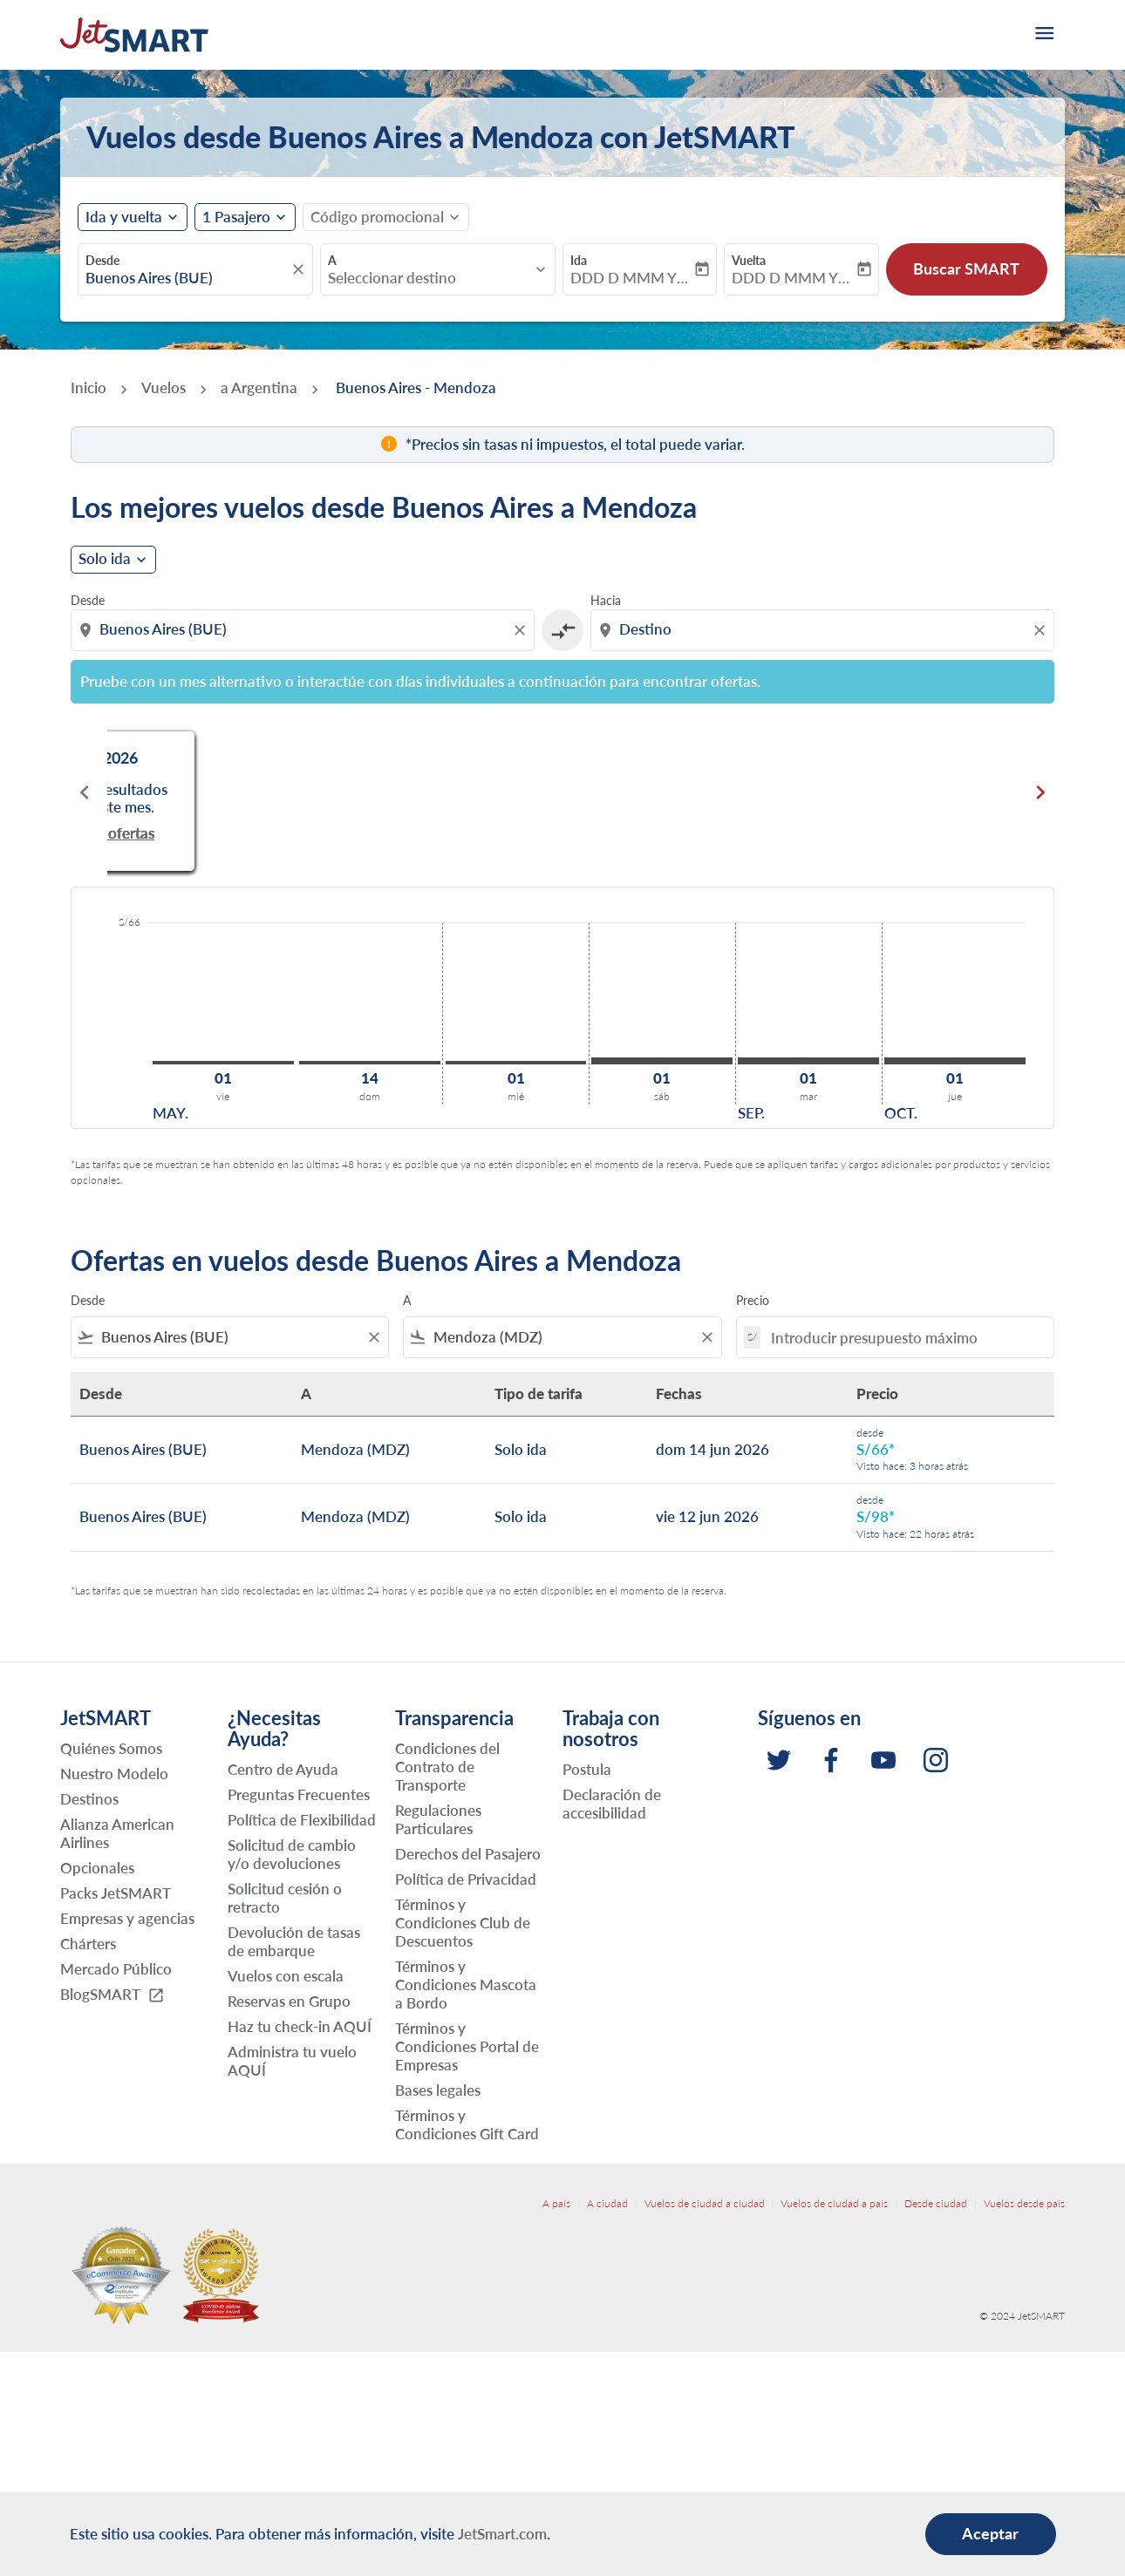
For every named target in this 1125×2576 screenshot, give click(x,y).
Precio (752, 1300)
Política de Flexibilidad (302, 1820)
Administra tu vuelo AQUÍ (292, 2060)
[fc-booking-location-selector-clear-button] (301, 269)
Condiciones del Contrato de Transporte (447, 1766)
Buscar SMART (966, 268)
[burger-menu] (1043, 34)
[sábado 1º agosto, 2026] (662, 1060)
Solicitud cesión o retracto (285, 1897)
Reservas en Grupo (289, 2001)
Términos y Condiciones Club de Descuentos (462, 1922)
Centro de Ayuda (283, 1769)
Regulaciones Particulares (438, 1819)
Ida (578, 260)
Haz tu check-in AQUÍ (300, 2026)
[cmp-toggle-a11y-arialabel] (562, 630)
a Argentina (259, 387)
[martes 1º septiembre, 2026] (808, 1060)
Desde (102, 260)
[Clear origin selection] (522, 630)
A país (556, 2203)
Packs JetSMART (115, 1893)
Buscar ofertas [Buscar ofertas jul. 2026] (866, 816)
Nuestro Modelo (114, 1773)
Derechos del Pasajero (468, 1854)
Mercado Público (116, 1969)
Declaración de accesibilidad (611, 1803)
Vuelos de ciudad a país (834, 2203)
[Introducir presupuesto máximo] (903, 1338)
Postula (586, 1769)
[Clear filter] (373, 1337)
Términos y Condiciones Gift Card (467, 2124)
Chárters (88, 1943)
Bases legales (438, 2090)
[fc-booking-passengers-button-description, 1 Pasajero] (236, 217)
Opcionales (97, 1868)
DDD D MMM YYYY (631, 278)
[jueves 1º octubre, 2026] (955, 1060)
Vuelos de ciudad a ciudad (704, 2203)
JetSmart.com (502, 2534)
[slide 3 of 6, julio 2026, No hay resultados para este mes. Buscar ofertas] (866, 792)
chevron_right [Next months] (1040, 792)
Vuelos (163, 387)
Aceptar (990, 2533)
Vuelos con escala (286, 1976)
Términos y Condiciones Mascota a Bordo (465, 1984)
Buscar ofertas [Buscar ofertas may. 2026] (259, 816)
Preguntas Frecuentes (299, 1794)
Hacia (605, 600)
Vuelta (749, 260)
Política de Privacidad (465, 1879)
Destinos (89, 1799)
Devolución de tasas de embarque (294, 1941)
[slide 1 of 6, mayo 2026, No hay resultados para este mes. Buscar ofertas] (259, 792)
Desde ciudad (935, 2203)
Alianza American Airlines (117, 1833)
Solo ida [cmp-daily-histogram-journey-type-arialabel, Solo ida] (104, 559)
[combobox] (186, 278)
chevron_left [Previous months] (85, 792)
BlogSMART (112, 1995)
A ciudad (607, 2203)
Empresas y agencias (127, 1918)
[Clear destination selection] (1042, 630)
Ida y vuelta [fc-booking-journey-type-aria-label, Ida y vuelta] (123, 217)
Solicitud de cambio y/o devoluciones (292, 1854)
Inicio (88, 387)
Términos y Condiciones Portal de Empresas (467, 2046)
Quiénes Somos (111, 1748)
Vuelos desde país (1024, 2203)
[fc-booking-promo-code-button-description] (377, 217)
